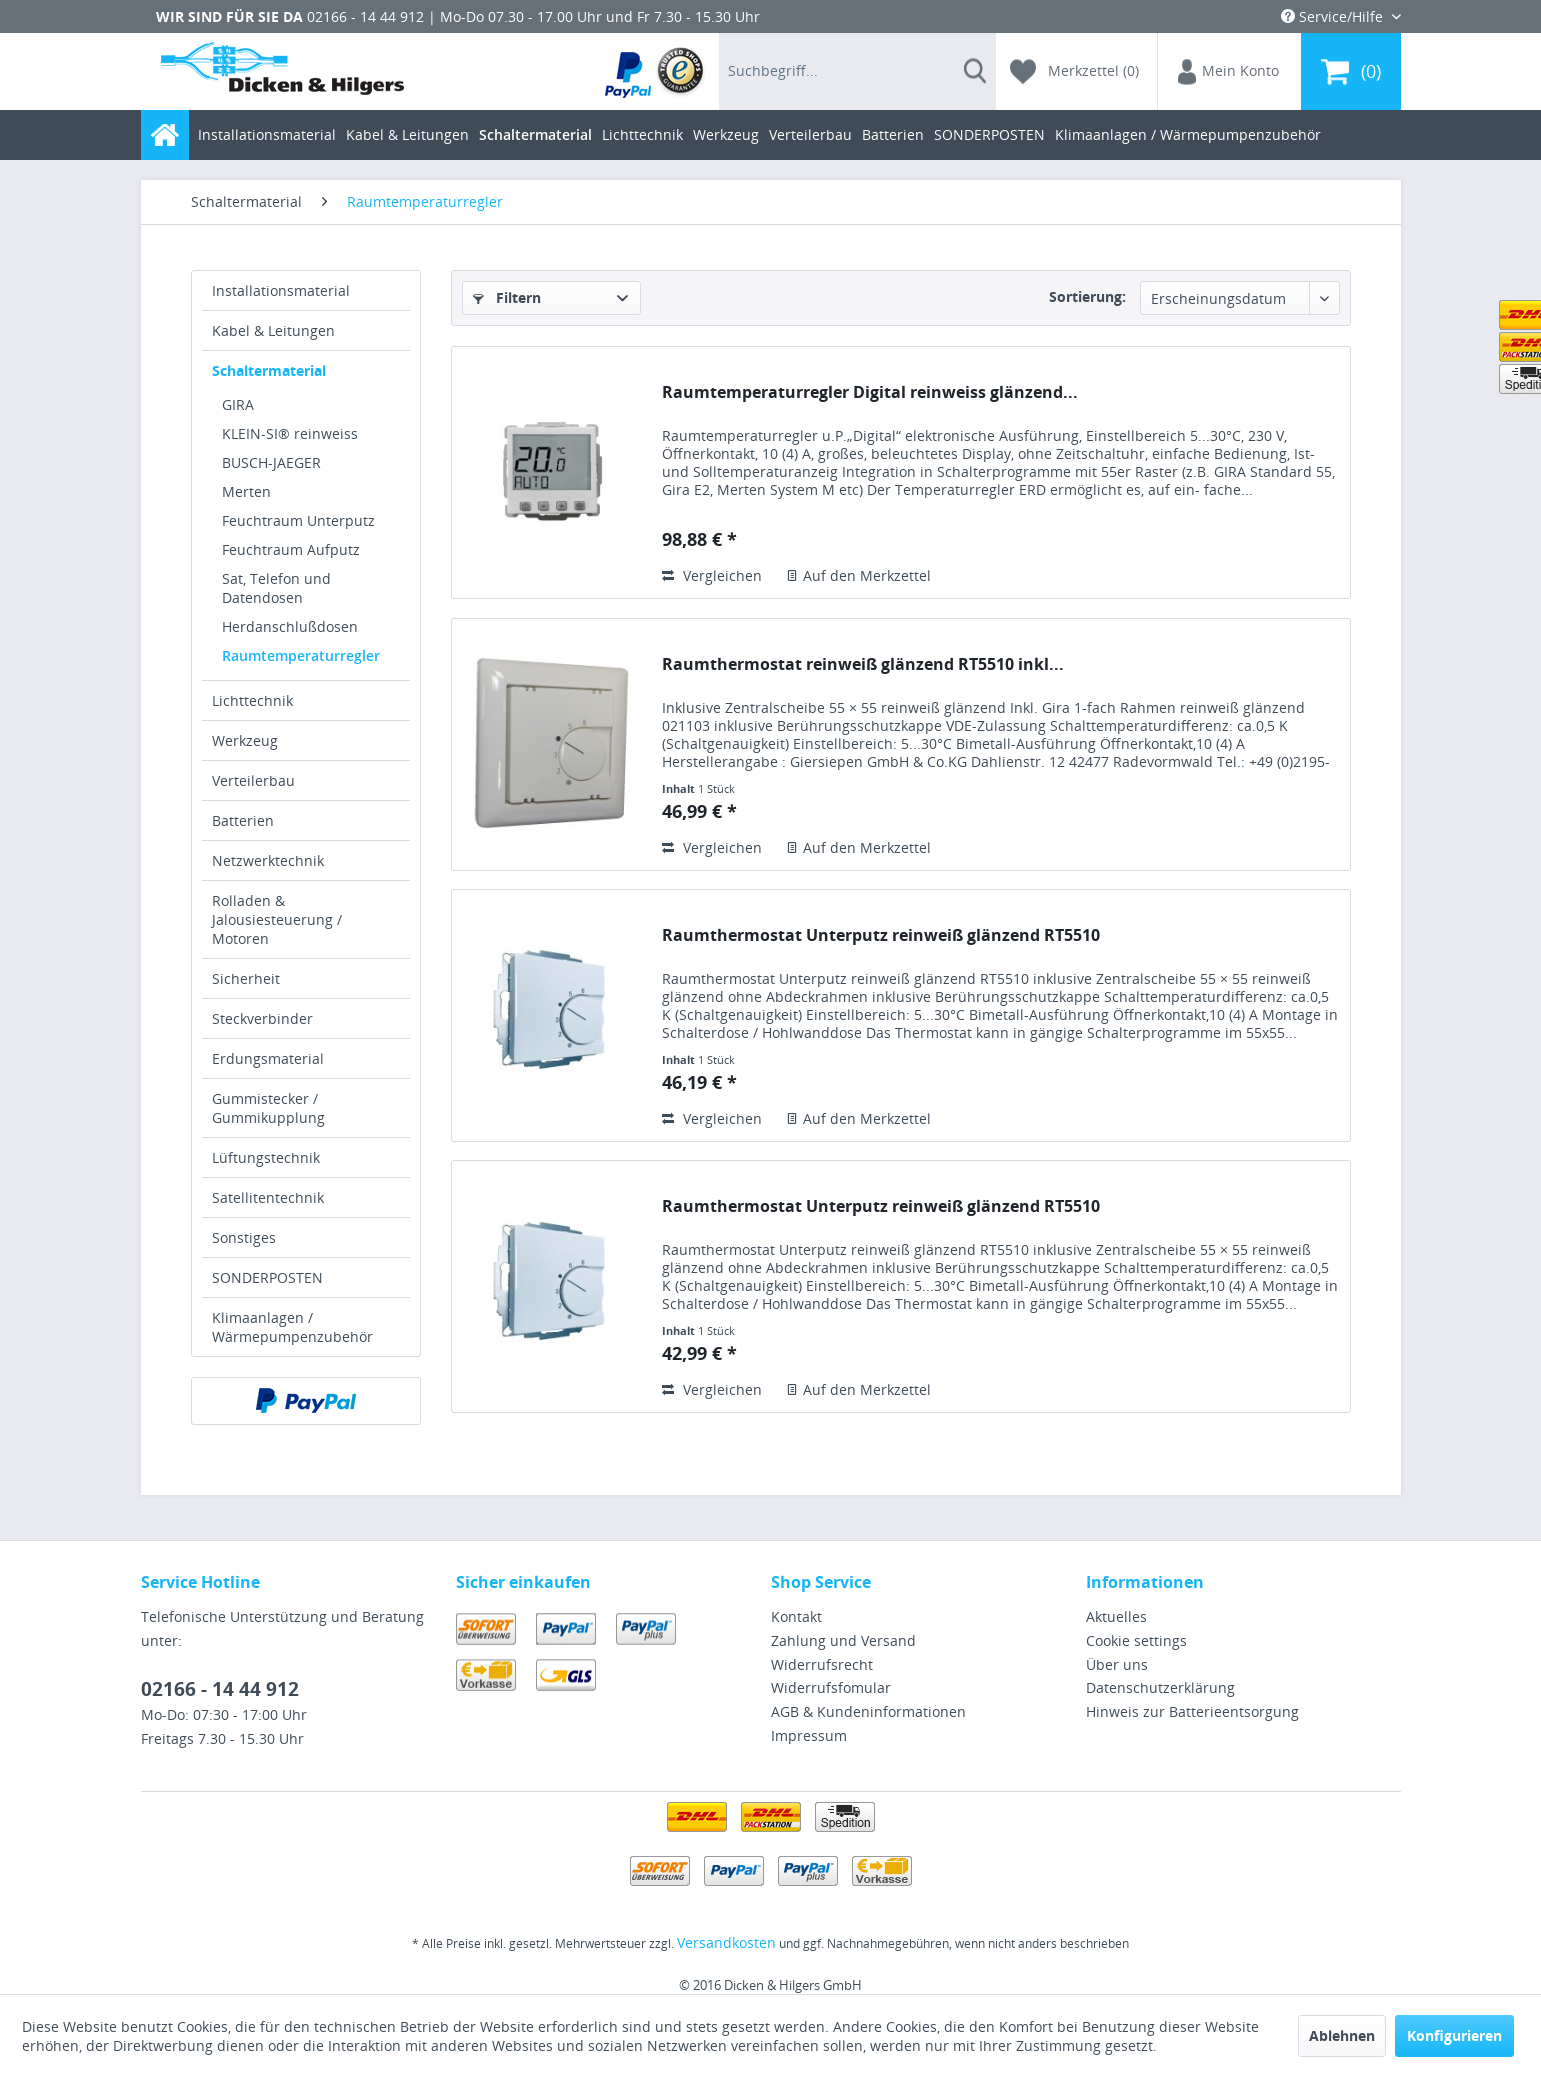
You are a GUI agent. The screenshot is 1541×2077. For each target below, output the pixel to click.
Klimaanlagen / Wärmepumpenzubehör (292, 1327)
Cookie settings (1136, 1640)
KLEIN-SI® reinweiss (290, 433)
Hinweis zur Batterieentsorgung (1192, 1711)
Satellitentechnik (268, 1197)
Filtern (507, 297)
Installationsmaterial (281, 290)
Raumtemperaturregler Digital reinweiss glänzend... (870, 392)
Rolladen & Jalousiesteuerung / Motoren (277, 919)
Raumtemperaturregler (301, 655)
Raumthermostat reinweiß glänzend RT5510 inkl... (863, 664)
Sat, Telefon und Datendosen (276, 588)
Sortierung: (1087, 296)
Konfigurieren (1454, 2035)
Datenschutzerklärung (1160, 1687)
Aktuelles (1116, 1616)
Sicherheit (246, 978)
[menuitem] (655, 71)
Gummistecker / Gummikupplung (268, 1108)
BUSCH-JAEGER (271, 462)
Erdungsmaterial (268, 1058)
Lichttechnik (252, 700)
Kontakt (796, 1616)
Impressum (809, 1735)
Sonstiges (244, 1237)
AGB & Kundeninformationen (868, 1711)
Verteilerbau (253, 780)
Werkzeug (245, 740)
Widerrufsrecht (822, 1664)
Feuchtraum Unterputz (298, 520)
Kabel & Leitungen (273, 330)
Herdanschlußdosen (290, 626)
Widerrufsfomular (831, 1687)
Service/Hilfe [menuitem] (1334, 16)
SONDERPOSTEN (267, 1277)
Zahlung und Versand (843, 1640)
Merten (246, 491)
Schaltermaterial (269, 370)
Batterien (243, 820)
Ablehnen (1342, 2035)
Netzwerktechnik (268, 860)
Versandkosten (726, 1942)
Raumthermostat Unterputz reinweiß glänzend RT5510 (881, 935)
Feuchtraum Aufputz (291, 549)
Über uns (1117, 1664)
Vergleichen (712, 575)
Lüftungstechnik (266, 1157)
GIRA (238, 404)
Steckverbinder (262, 1018)
